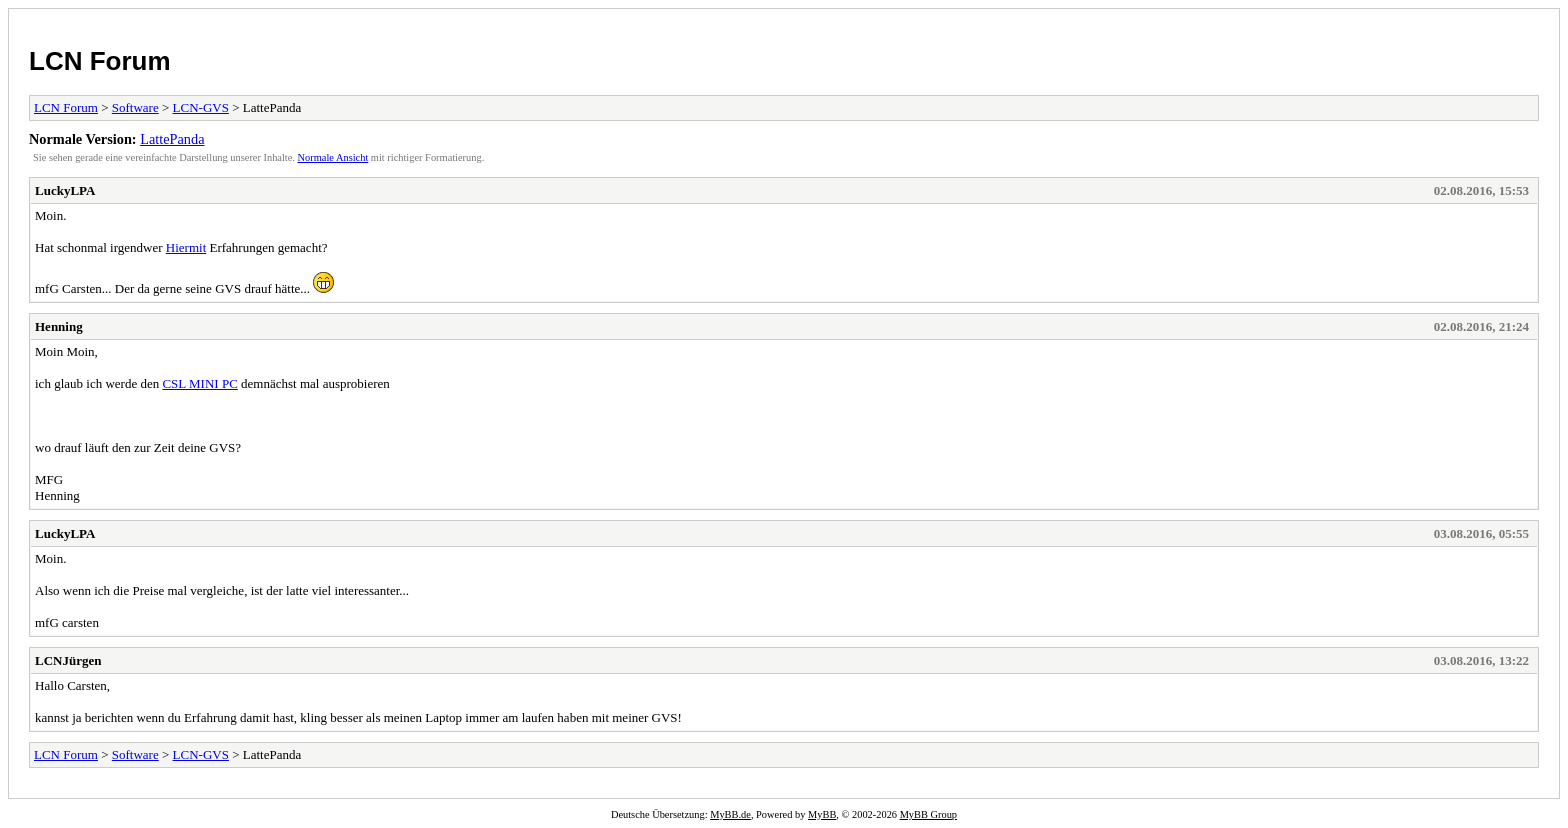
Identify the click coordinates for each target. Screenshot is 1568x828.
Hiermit (186, 247)
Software (135, 107)
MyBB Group (928, 814)
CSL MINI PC (199, 383)
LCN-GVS (201, 107)
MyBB (822, 814)
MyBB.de (730, 814)
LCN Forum (100, 61)
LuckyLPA (65, 190)
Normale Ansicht (333, 157)
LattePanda (172, 139)
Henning (59, 326)
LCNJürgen (68, 660)
